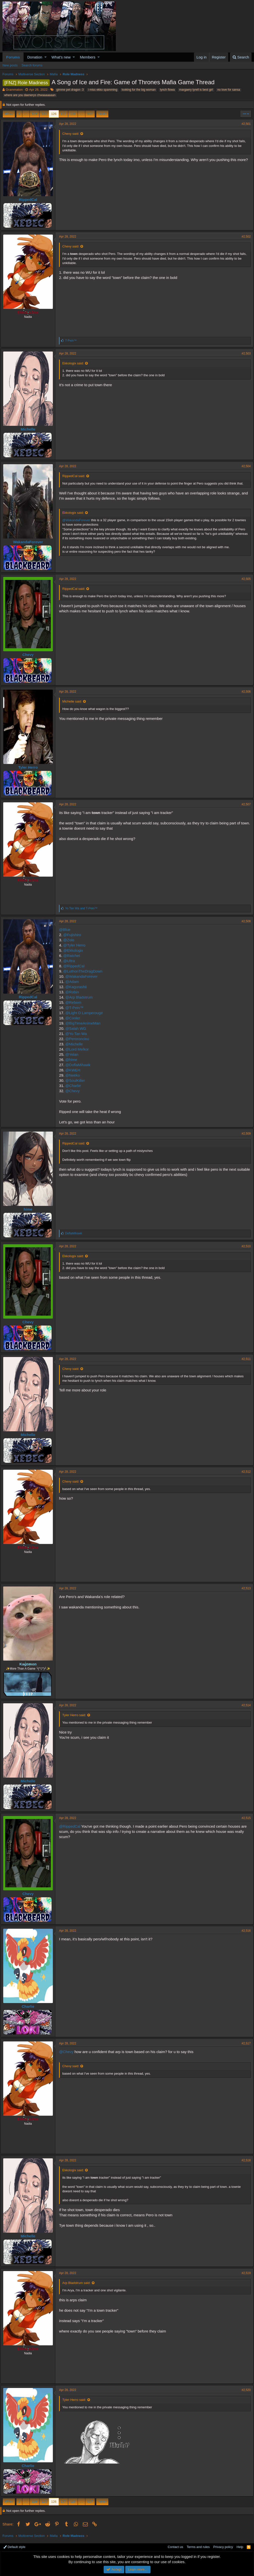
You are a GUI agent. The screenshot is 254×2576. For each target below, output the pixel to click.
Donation (34, 57)
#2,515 (244, 1818)
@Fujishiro (74, 935)
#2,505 (244, 579)
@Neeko (74, 1075)
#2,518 (244, 2160)
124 (34, 114)
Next (101, 114)
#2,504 (244, 466)
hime (30, 1209)
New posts (10, 65)
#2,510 (244, 1246)
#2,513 (244, 1588)
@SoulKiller (77, 1080)
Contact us (175, 2547)
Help (240, 2547)
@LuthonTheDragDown (84, 971)
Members (87, 57)
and (83, 908)
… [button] (26, 114)
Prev (9, 114)
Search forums (32, 65)
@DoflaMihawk (79, 1065)
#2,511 (244, 1359)
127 (63, 114)
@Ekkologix (75, 950)
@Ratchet (73, 955)
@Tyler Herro (76, 945)
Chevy (29, 654)
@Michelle (76, 1044)
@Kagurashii (78, 987)
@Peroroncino (79, 1039)
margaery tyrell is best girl (196, 89)
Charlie (30, 2006)
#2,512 (244, 1471)
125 (44, 114)
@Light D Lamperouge (86, 1013)
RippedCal (30, 199)
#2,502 (244, 236)
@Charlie (75, 1086)
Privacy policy (223, 2547)
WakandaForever (30, 542)
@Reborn (75, 1002)
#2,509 (244, 1133)
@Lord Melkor (79, 1049)
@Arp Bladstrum (81, 997)
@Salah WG (77, 1028)
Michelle (30, 429)
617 (90, 114)
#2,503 (244, 353)
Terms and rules (198, 2547)
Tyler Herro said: (76, 1715)
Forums (13, 57)
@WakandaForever (78, 520)
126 (54, 114)
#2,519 (244, 2273)
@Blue (66, 929)
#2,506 (244, 691)
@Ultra (71, 961)
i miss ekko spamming (102, 89)
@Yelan (73, 1054)
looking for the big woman (139, 89)
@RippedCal (75, 966)
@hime (73, 1060)
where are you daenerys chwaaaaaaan (30, 95)
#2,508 (244, 921)
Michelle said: (74, 701)
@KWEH (74, 1070)
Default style (14, 2547)
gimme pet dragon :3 (70, 89)
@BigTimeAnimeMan (84, 1023)
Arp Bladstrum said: (78, 2283)
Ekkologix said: (75, 363)
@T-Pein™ (76, 1007)
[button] (45, 57)
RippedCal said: (75, 476)
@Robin (74, 992)
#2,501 (244, 124)
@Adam (74, 981)
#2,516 (244, 1930)
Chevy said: (72, 134)
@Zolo (70, 940)
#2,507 (244, 804)
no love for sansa (228, 89)
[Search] (241, 57)
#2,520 (244, 2390)
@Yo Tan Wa (78, 1033)
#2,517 (244, 2043)
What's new (61, 57)
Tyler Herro (30, 767)
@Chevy (74, 1091)
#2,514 (244, 1705)
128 (73, 114)
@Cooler (74, 1018)
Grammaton (14, 89)
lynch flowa (167, 89)
